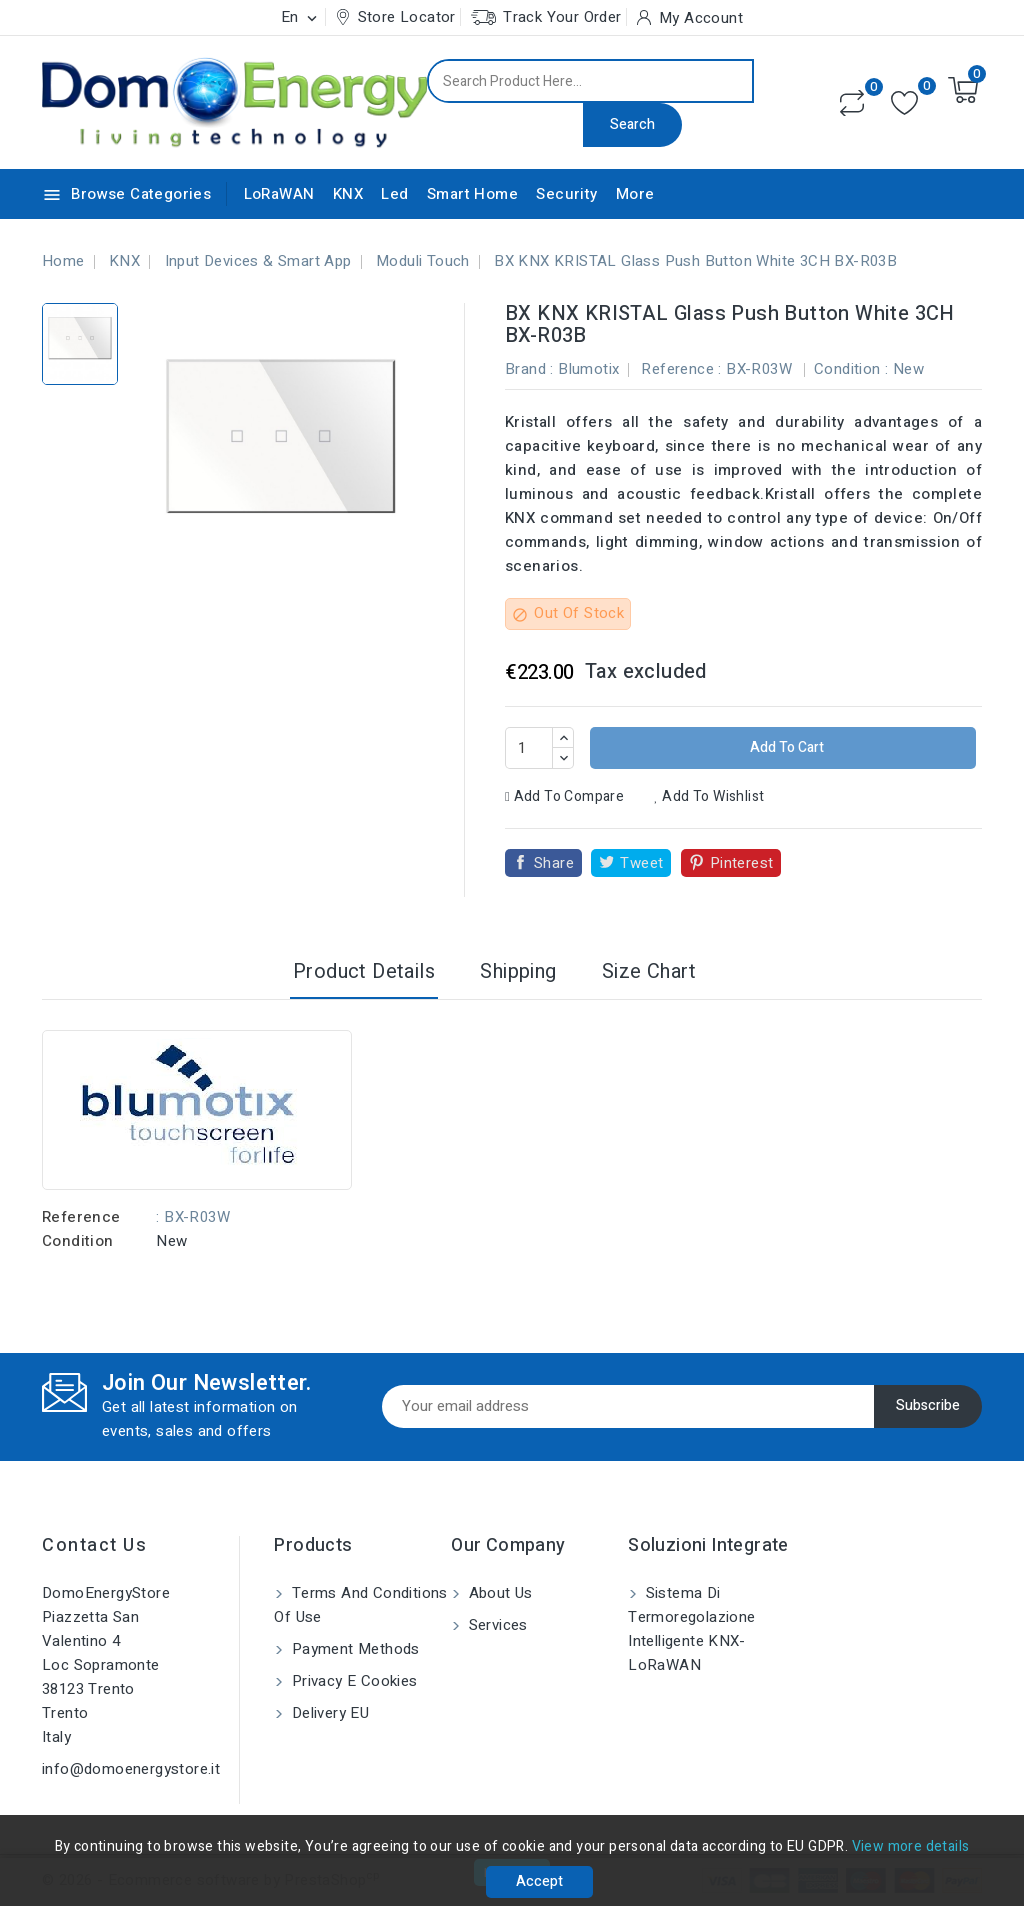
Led (394, 194)
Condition (78, 1241)
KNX (348, 194)
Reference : (681, 369)
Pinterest (742, 863)
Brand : (529, 369)
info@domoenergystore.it (131, 1769)
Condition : (851, 369)
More (635, 194)
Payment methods (353, 1649)
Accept (539, 1881)
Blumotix (588, 369)
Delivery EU (328, 1713)
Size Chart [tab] (649, 971)
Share (554, 863)
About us (498, 1593)
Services (496, 1625)
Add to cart (785, 747)
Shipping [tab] (518, 971)
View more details (911, 1846)
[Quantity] (529, 748)
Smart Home (472, 194)
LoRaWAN (279, 194)
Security (566, 194)
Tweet (641, 863)
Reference (81, 1217)
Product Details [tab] (364, 971)
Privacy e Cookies (352, 1681)
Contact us (94, 1545)
